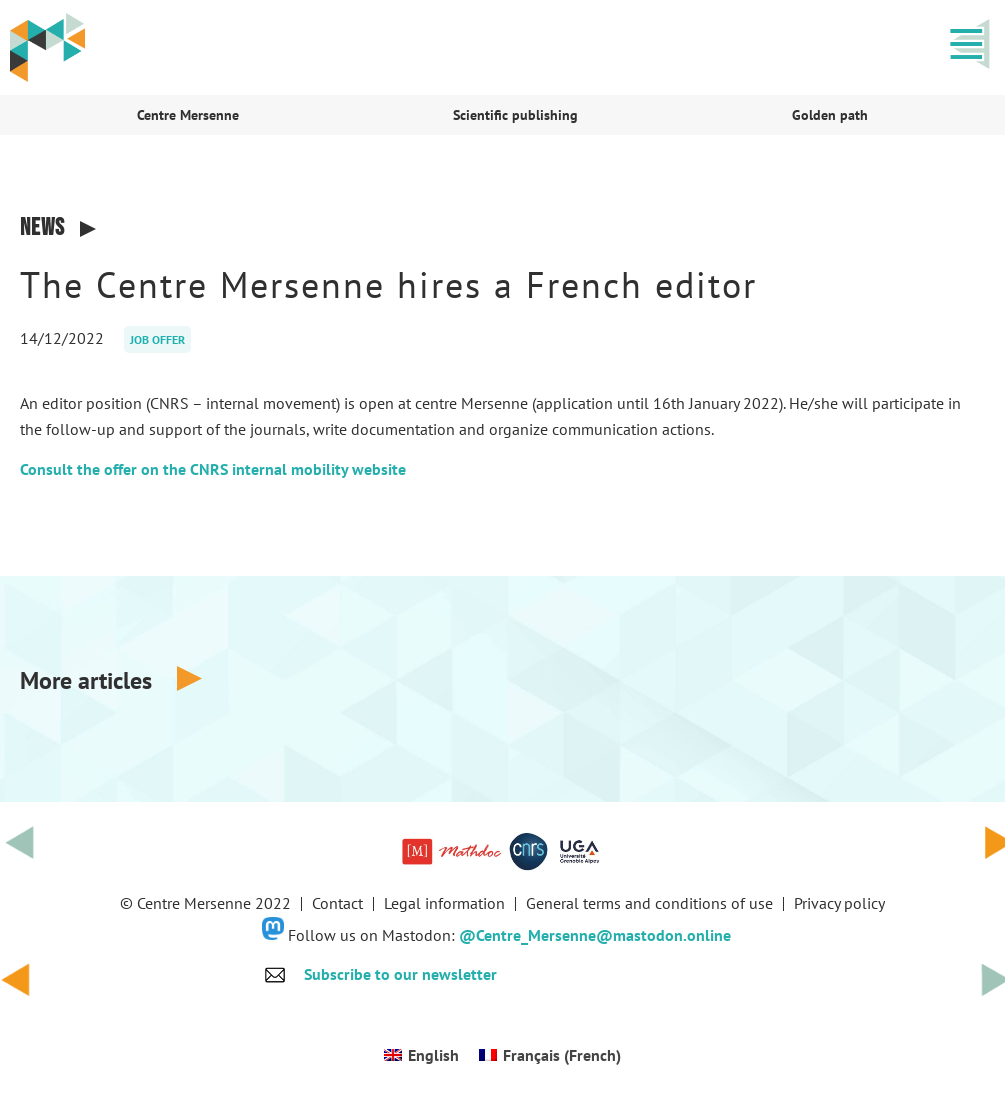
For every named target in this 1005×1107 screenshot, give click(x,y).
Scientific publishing (515, 115)
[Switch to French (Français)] (550, 1054)
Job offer (157, 339)
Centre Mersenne (188, 115)
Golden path (830, 115)
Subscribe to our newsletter (400, 974)
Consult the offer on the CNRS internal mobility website (213, 469)
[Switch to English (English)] (421, 1054)
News (42, 227)
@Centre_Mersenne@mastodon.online (595, 934)
